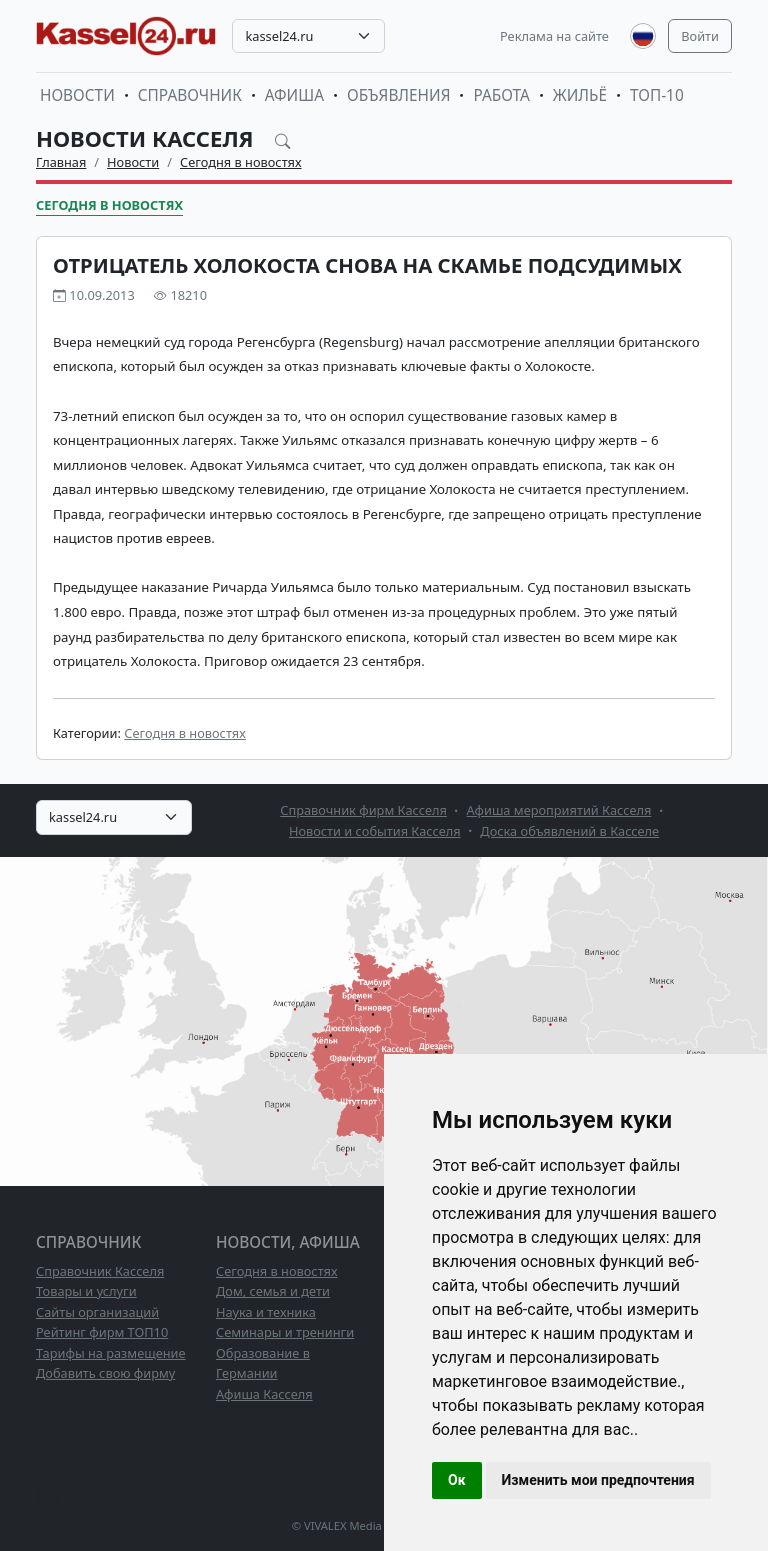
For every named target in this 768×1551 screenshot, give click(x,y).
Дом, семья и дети (273, 1291)
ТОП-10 (657, 95)
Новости (77, 95)
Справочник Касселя (100, 1271)
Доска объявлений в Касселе (569, 831)
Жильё (580, 95)
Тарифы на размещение (111, 1353)
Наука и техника (266, 1312)
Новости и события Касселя (375, 831)
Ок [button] (457, 1480)
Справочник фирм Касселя (363, 810)
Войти (700, 36)
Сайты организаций (97, 1312)
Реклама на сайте (554, 36)
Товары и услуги (86, 1291)
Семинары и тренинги (285, 1332)
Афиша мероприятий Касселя (559, 810)
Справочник (190, 95)
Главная (61, 162)
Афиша (294, 95)
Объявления (399, 95)
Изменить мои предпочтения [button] (598, 1480)
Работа (501, 95)
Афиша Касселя (264, 1394)
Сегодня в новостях (241, 162)
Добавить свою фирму (105, 1373)
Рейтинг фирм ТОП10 (102, 1332)
